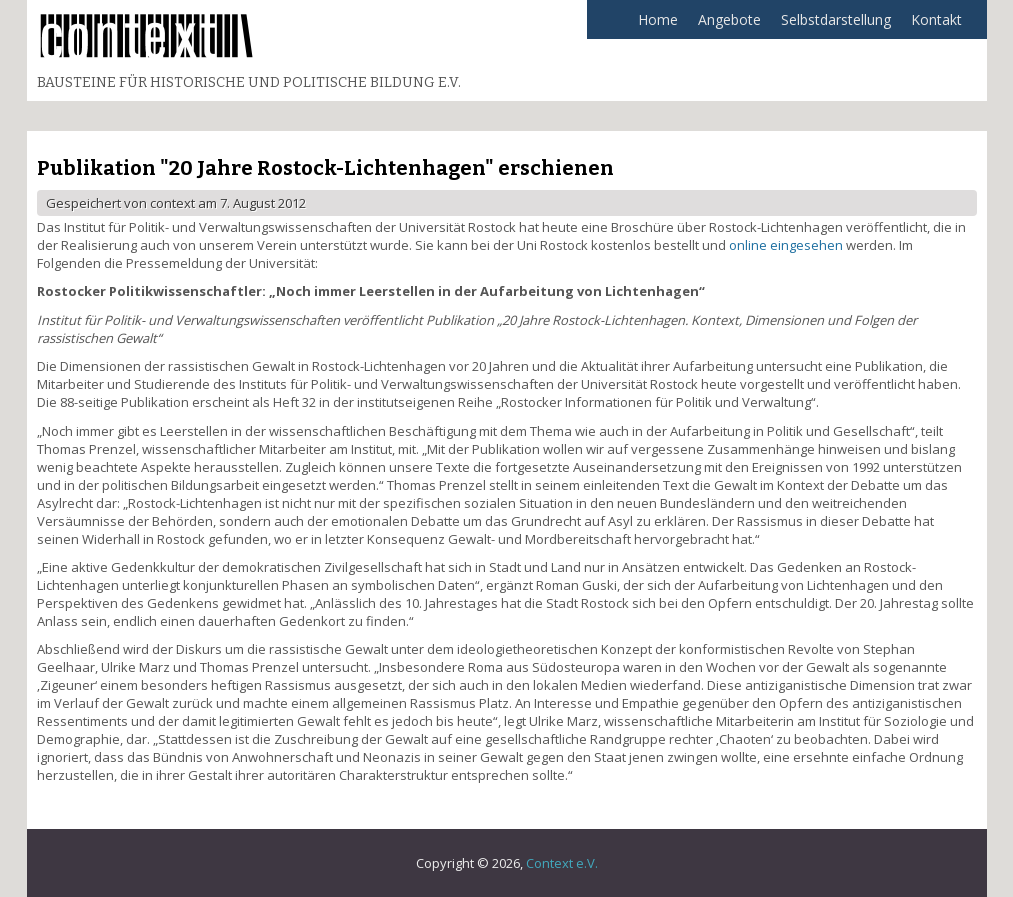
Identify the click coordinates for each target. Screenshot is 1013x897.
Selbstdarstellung (831, 24)
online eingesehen (786, 245)
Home (658, 19)
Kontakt (936, 19)
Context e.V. (562, 863)
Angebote (724, 24)
